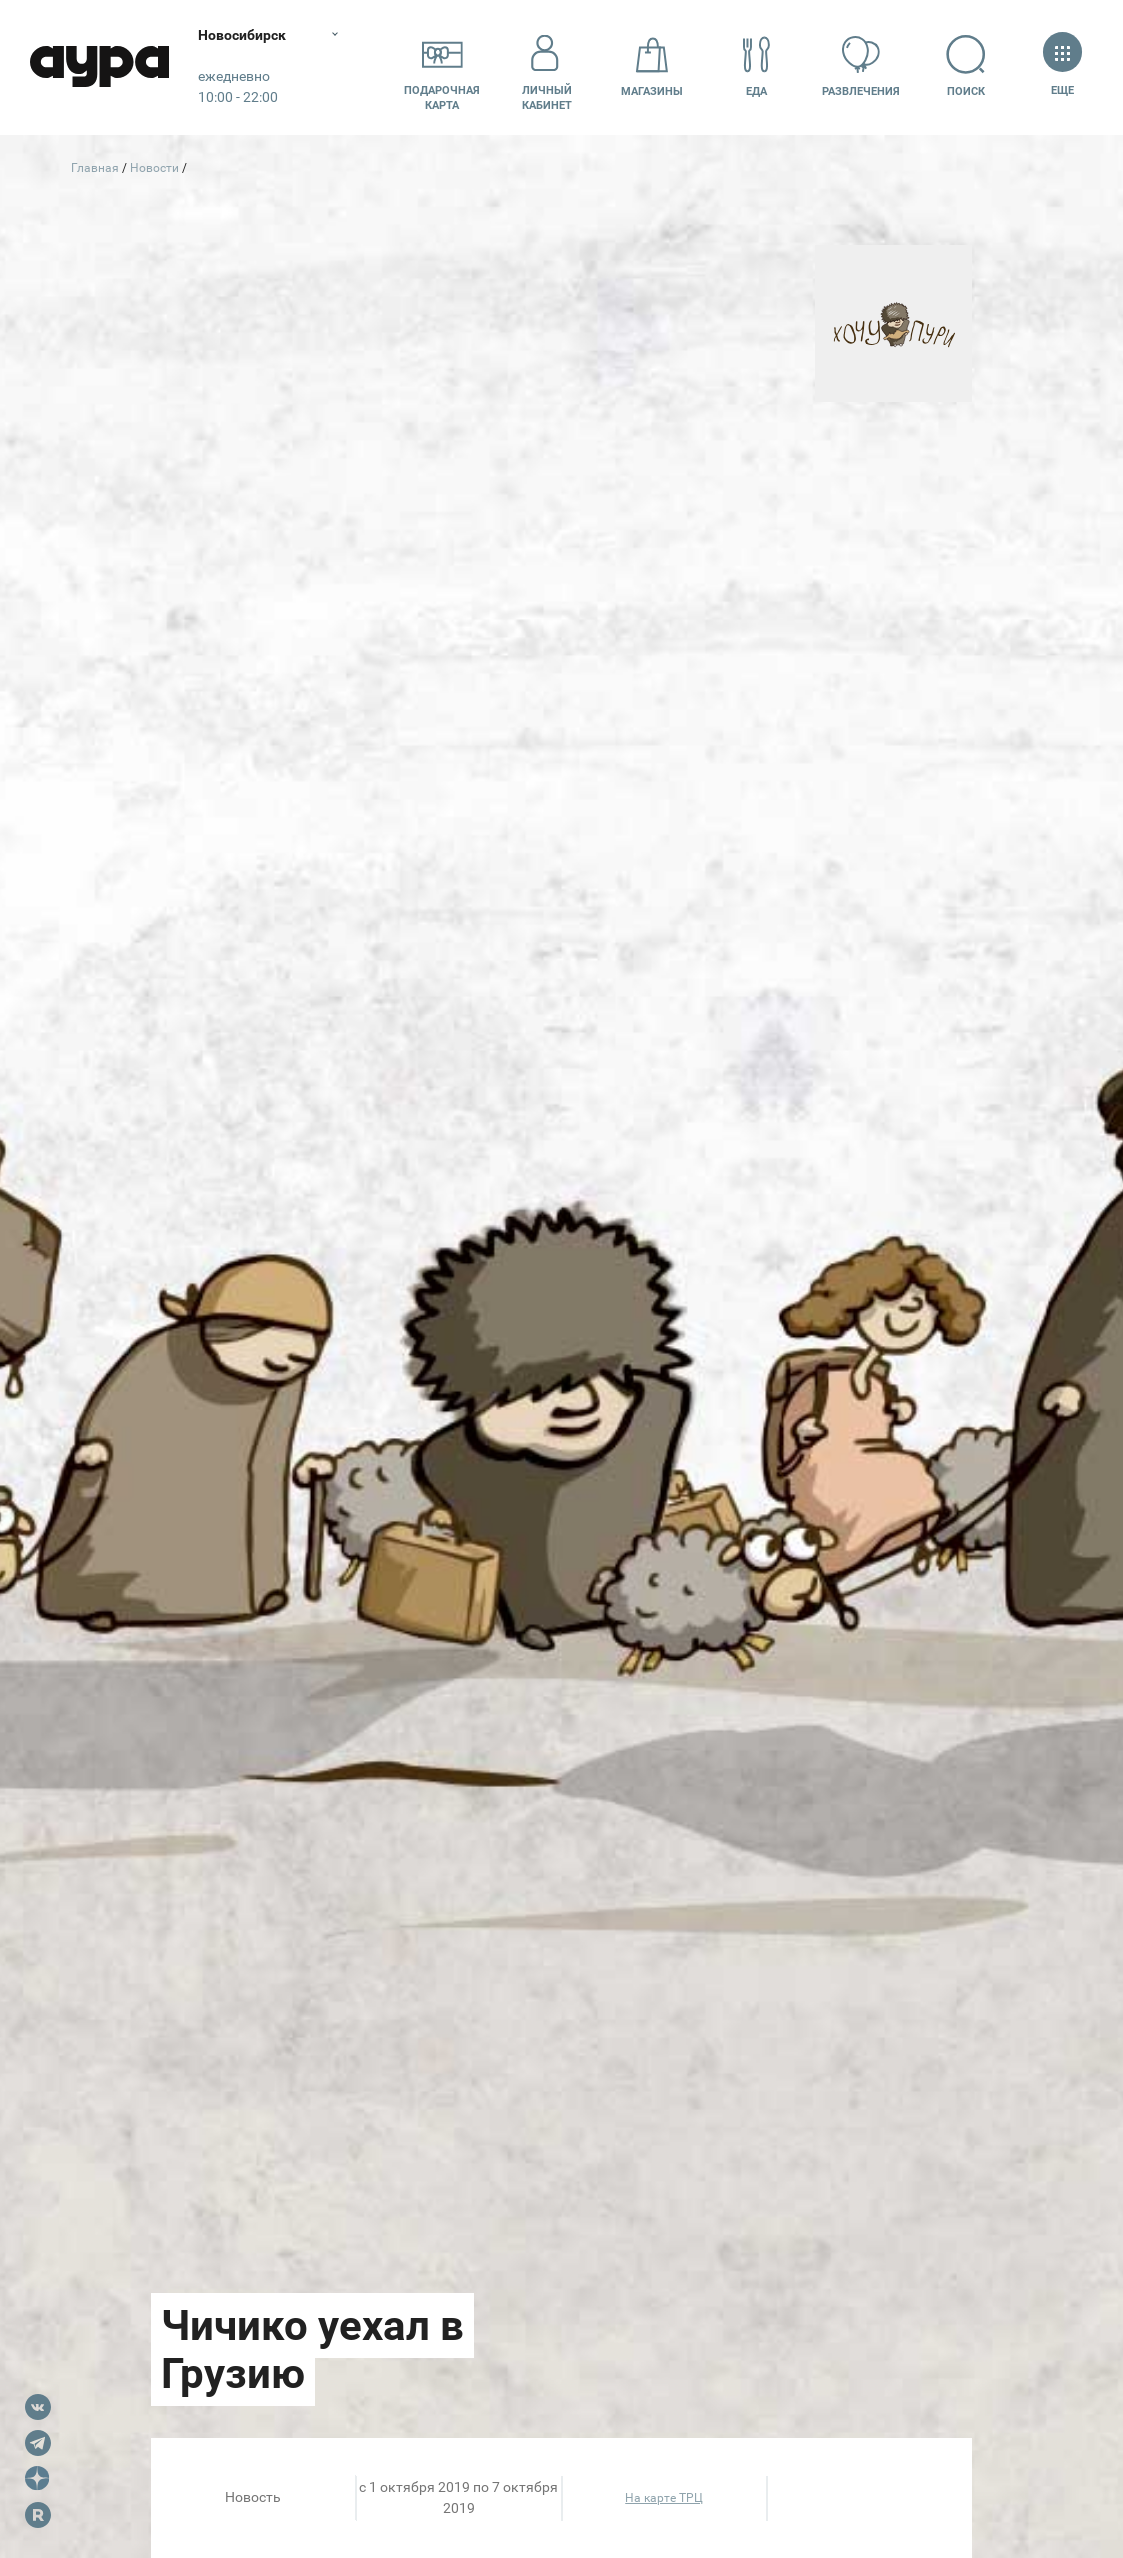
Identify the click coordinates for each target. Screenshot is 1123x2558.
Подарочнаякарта (442, 67)
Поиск (966, 66)
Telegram (38, 2443)
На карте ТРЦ (664, 2498)
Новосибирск (244, 35)
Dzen (38, 2479)
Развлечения (861, 66)
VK (38, 2407)
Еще (1062, 66)
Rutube (38, 2515)
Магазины (652, 66)
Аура (100, 67)
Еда (757, 66)
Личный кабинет (547, 67)
